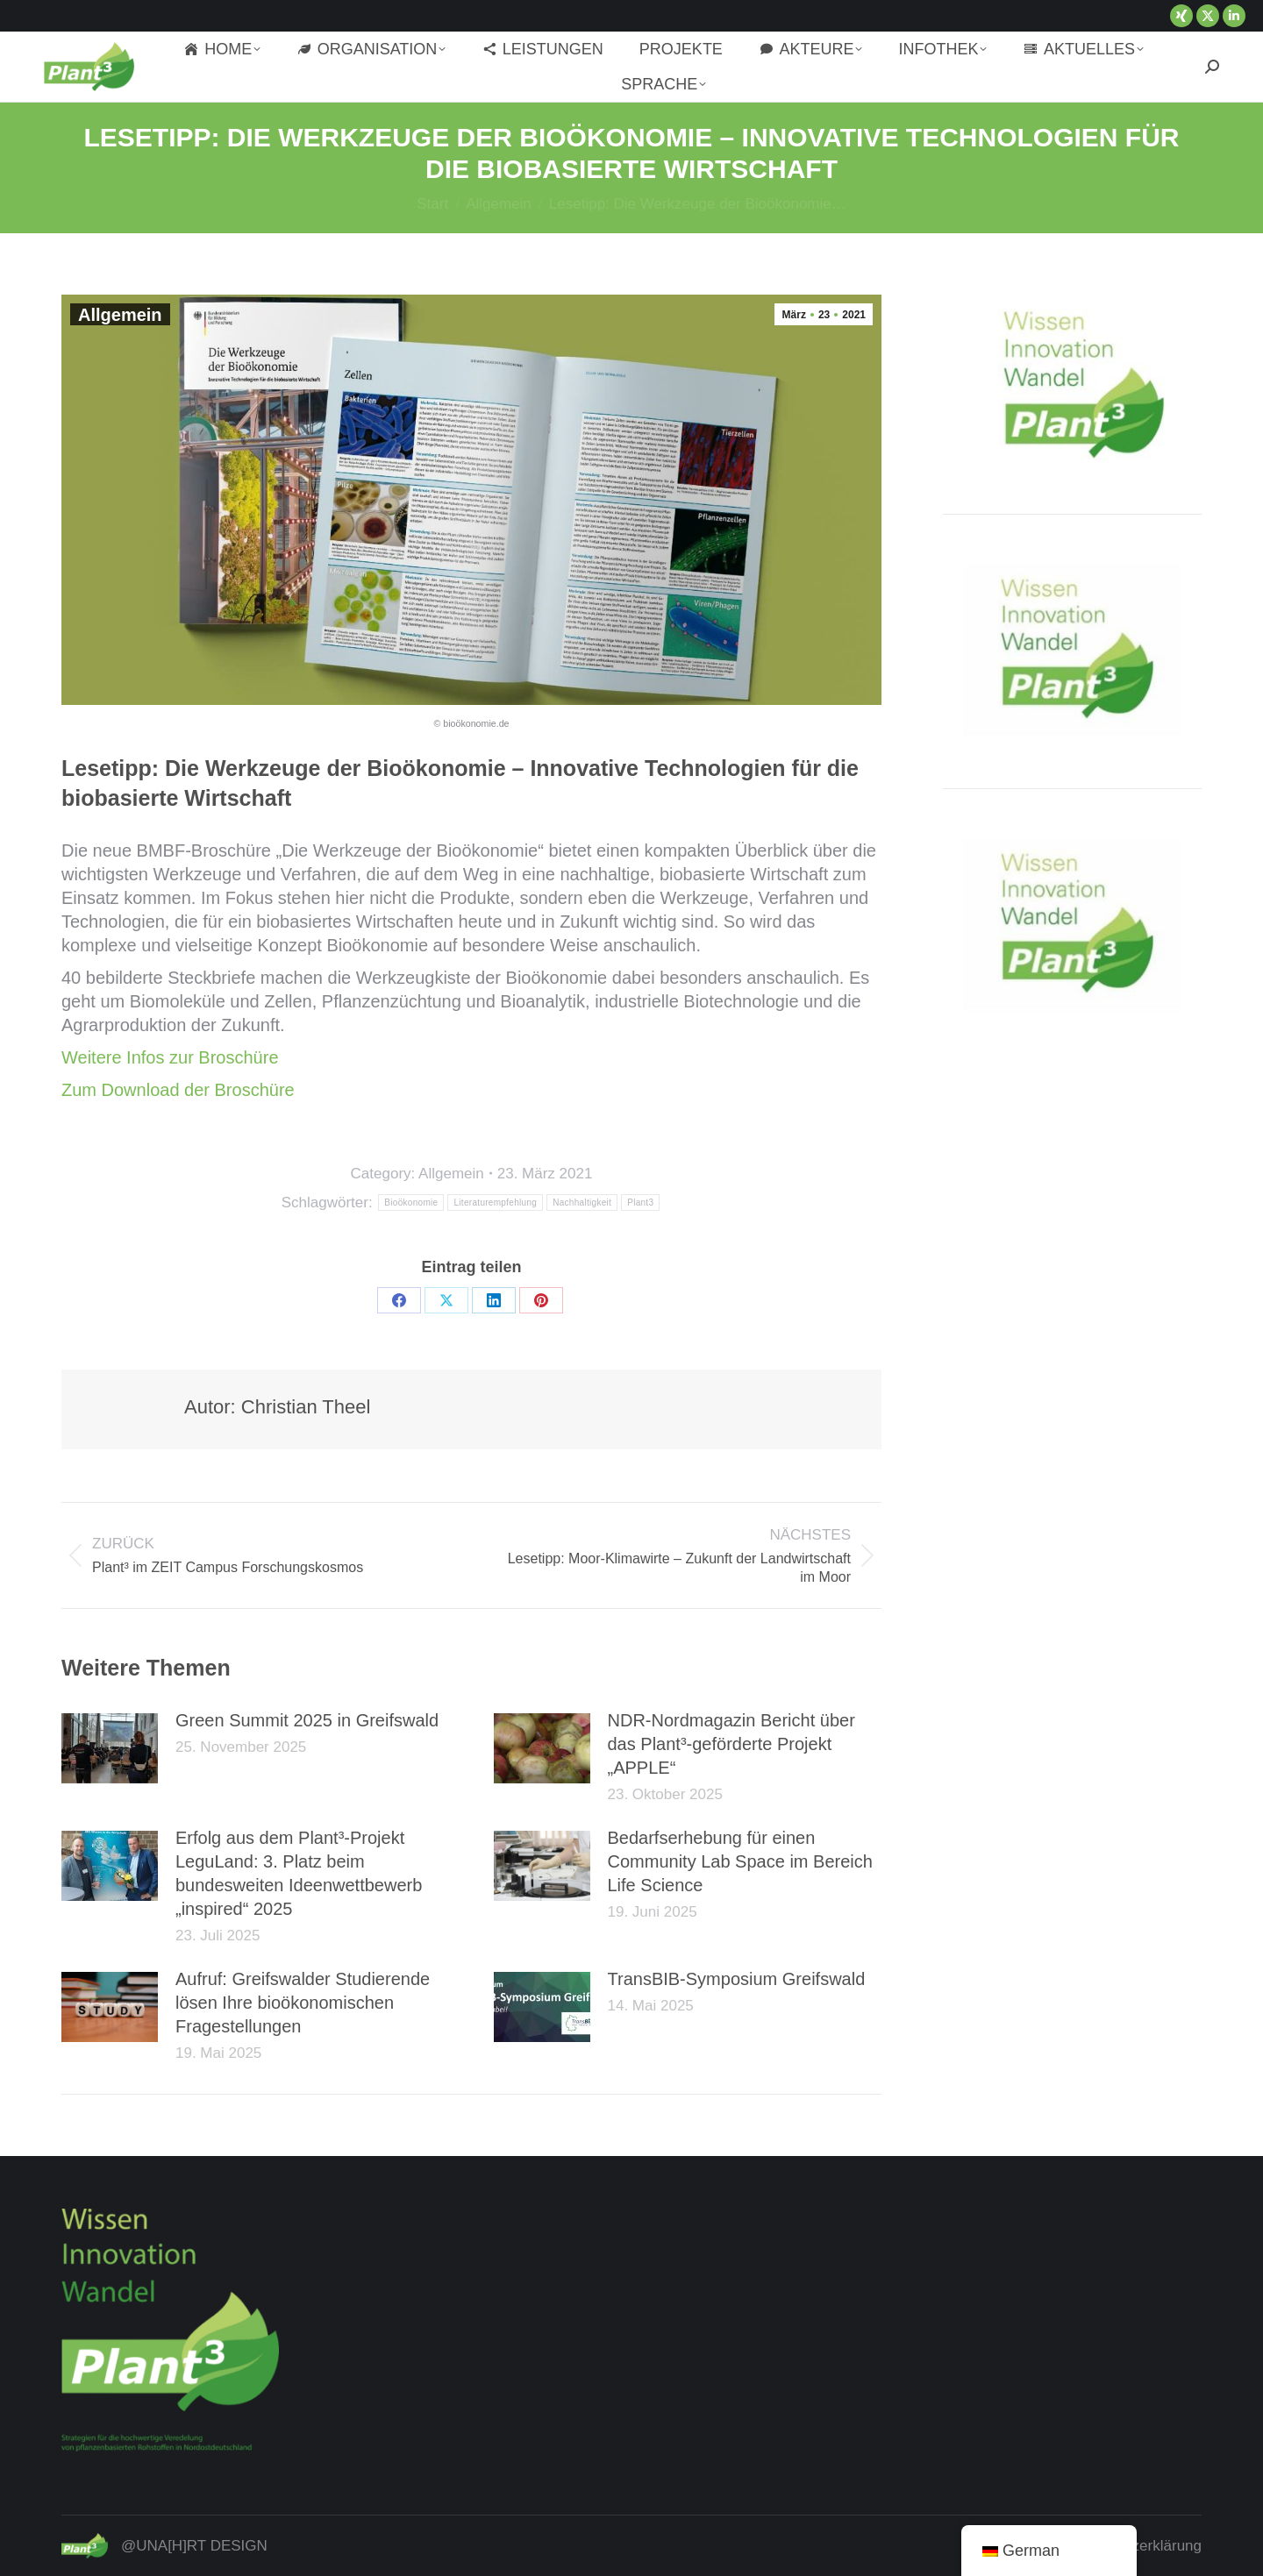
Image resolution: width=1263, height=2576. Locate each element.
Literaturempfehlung (495, 1202)
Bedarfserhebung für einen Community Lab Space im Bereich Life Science (740, 1861)
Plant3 (640, 1202)
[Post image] (109, 1748)
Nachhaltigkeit (582, 1202)
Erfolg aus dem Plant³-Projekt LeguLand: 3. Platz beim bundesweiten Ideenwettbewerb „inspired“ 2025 (298, 1873)
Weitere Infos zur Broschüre (170, 1057)
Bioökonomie (411, 1202)
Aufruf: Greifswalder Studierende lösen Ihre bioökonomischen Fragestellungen (302, 2002)
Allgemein (120, 314)
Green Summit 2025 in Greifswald (307, 1720)
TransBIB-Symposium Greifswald (737, 1979)
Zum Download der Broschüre (178, 1089)
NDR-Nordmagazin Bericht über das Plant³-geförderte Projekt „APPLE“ (731, 1744)
